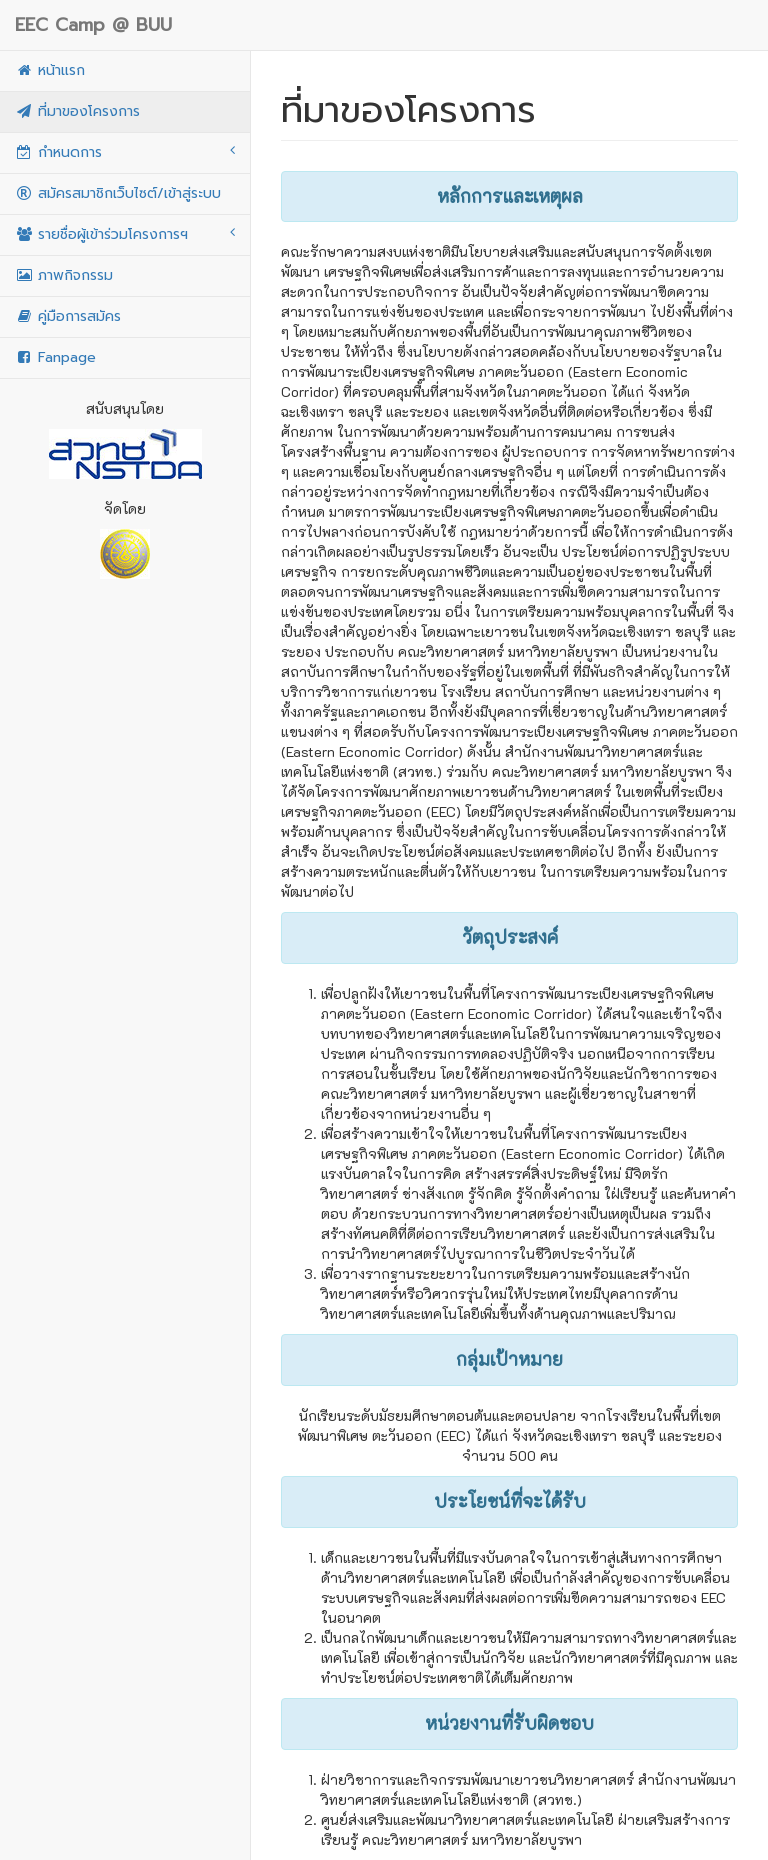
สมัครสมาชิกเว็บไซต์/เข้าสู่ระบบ (118, 193)
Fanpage (55, 357)
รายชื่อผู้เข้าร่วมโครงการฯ (125, 234)
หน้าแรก (50, 70)
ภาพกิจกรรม (64, 275)
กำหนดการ (125, 152)
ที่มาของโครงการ (77, 111)
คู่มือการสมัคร (68, 316)
